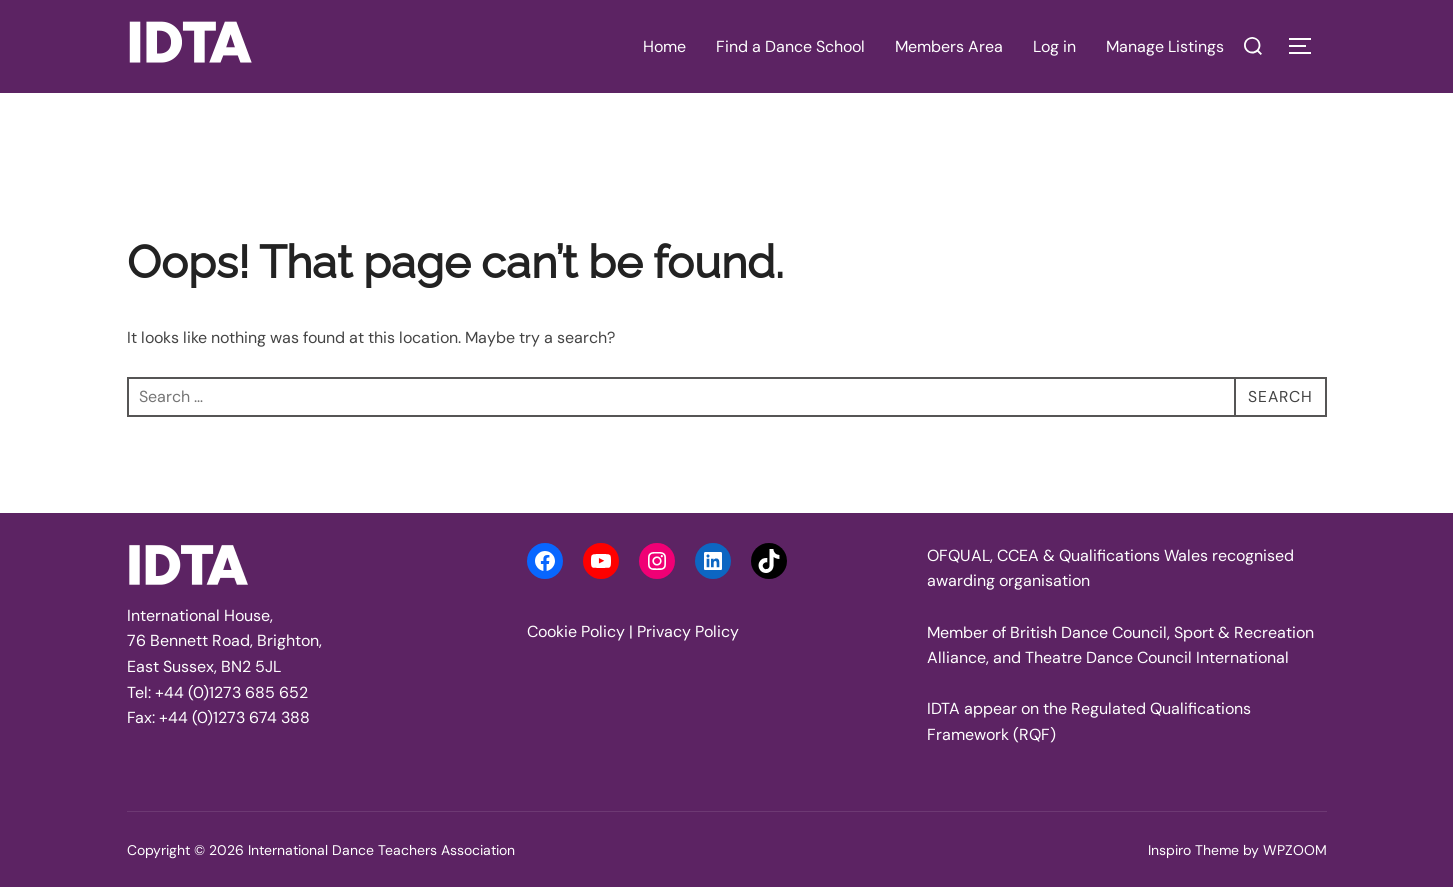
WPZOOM (1295, 850)
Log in (1054, 46)
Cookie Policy (576, 631)
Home (664, 46)
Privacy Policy (688, 631)
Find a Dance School (790, 46)
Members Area (949, 46)
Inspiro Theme (1193, 850)
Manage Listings (1165, 46)
